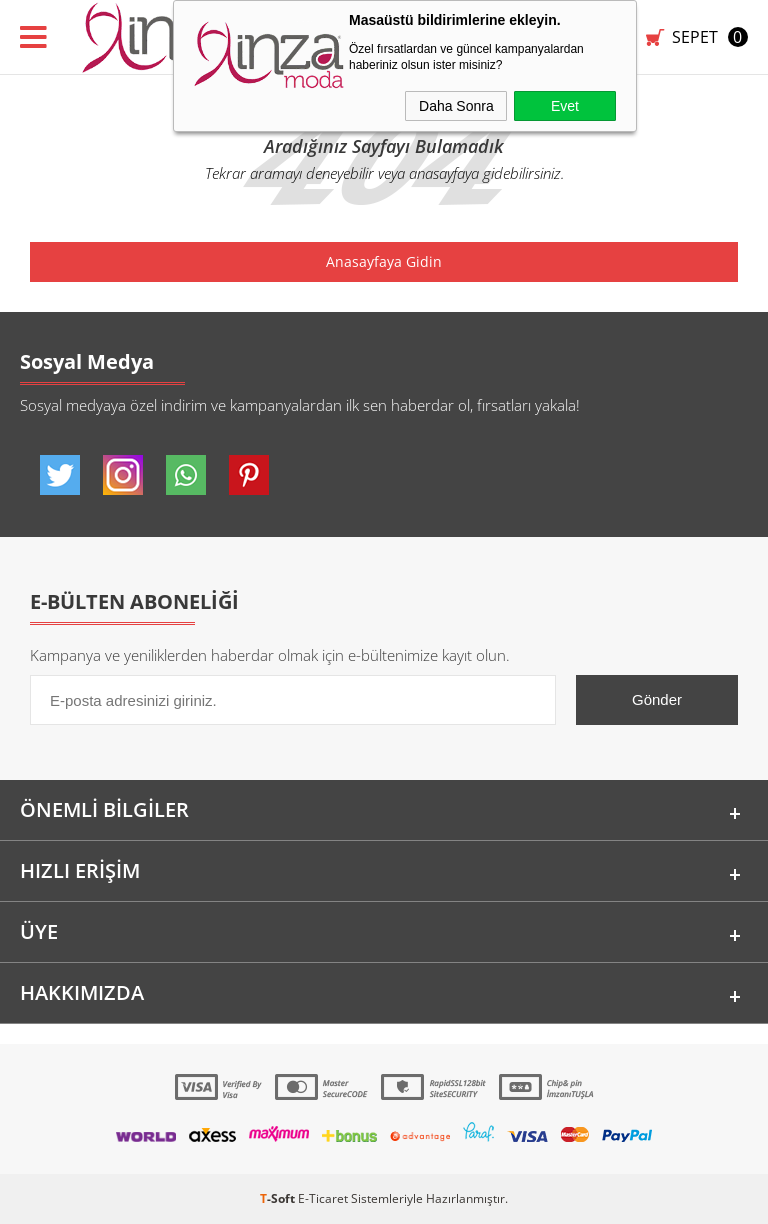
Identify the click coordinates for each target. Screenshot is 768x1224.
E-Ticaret (323, 1198)
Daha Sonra (456, 106)
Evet (565, 106)
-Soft (279, 1198)
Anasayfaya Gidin (384, 261)
